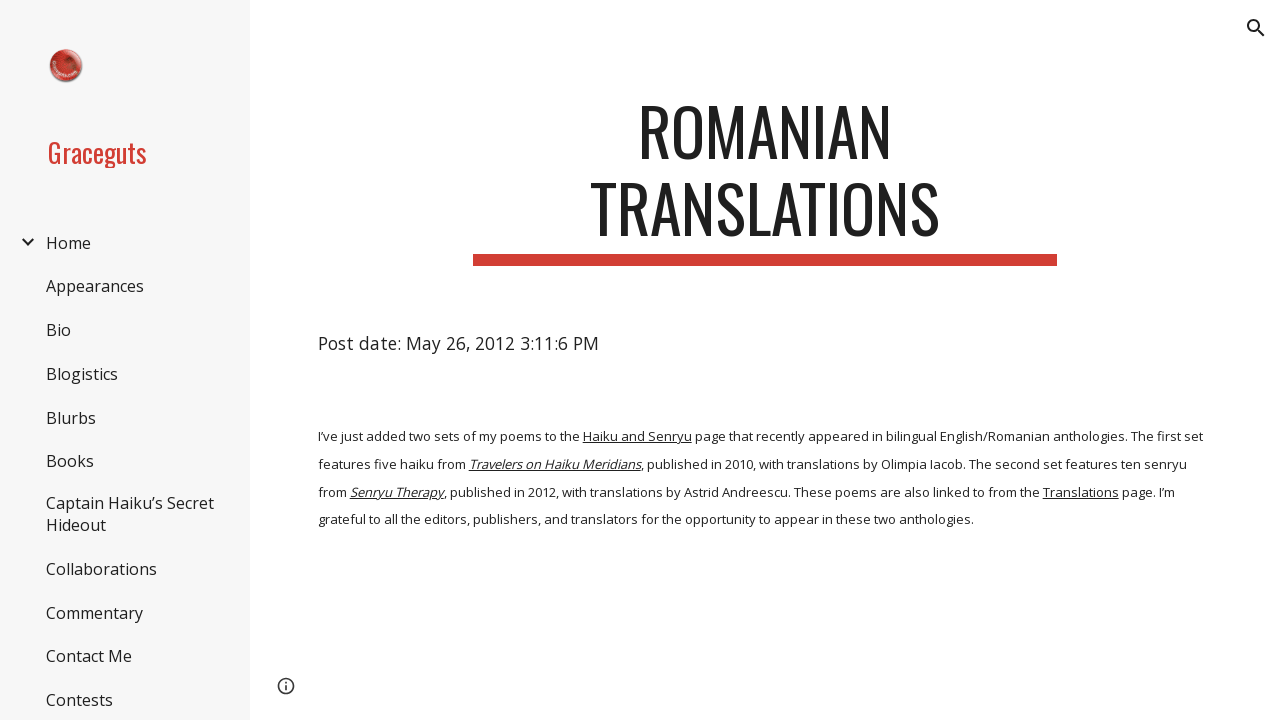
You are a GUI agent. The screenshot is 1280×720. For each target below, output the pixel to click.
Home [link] (68, 243)
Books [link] (70, 461)
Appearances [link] (95, 286)
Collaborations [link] (101, 569)
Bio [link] (58, 330)
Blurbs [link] (71, 418)
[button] (1256, 28)
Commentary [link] (94, 613)
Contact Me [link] (89, 656)
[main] (764, 179)
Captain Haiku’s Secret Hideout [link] (130, 514)
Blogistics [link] (82, 374)
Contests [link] (79, 700)
